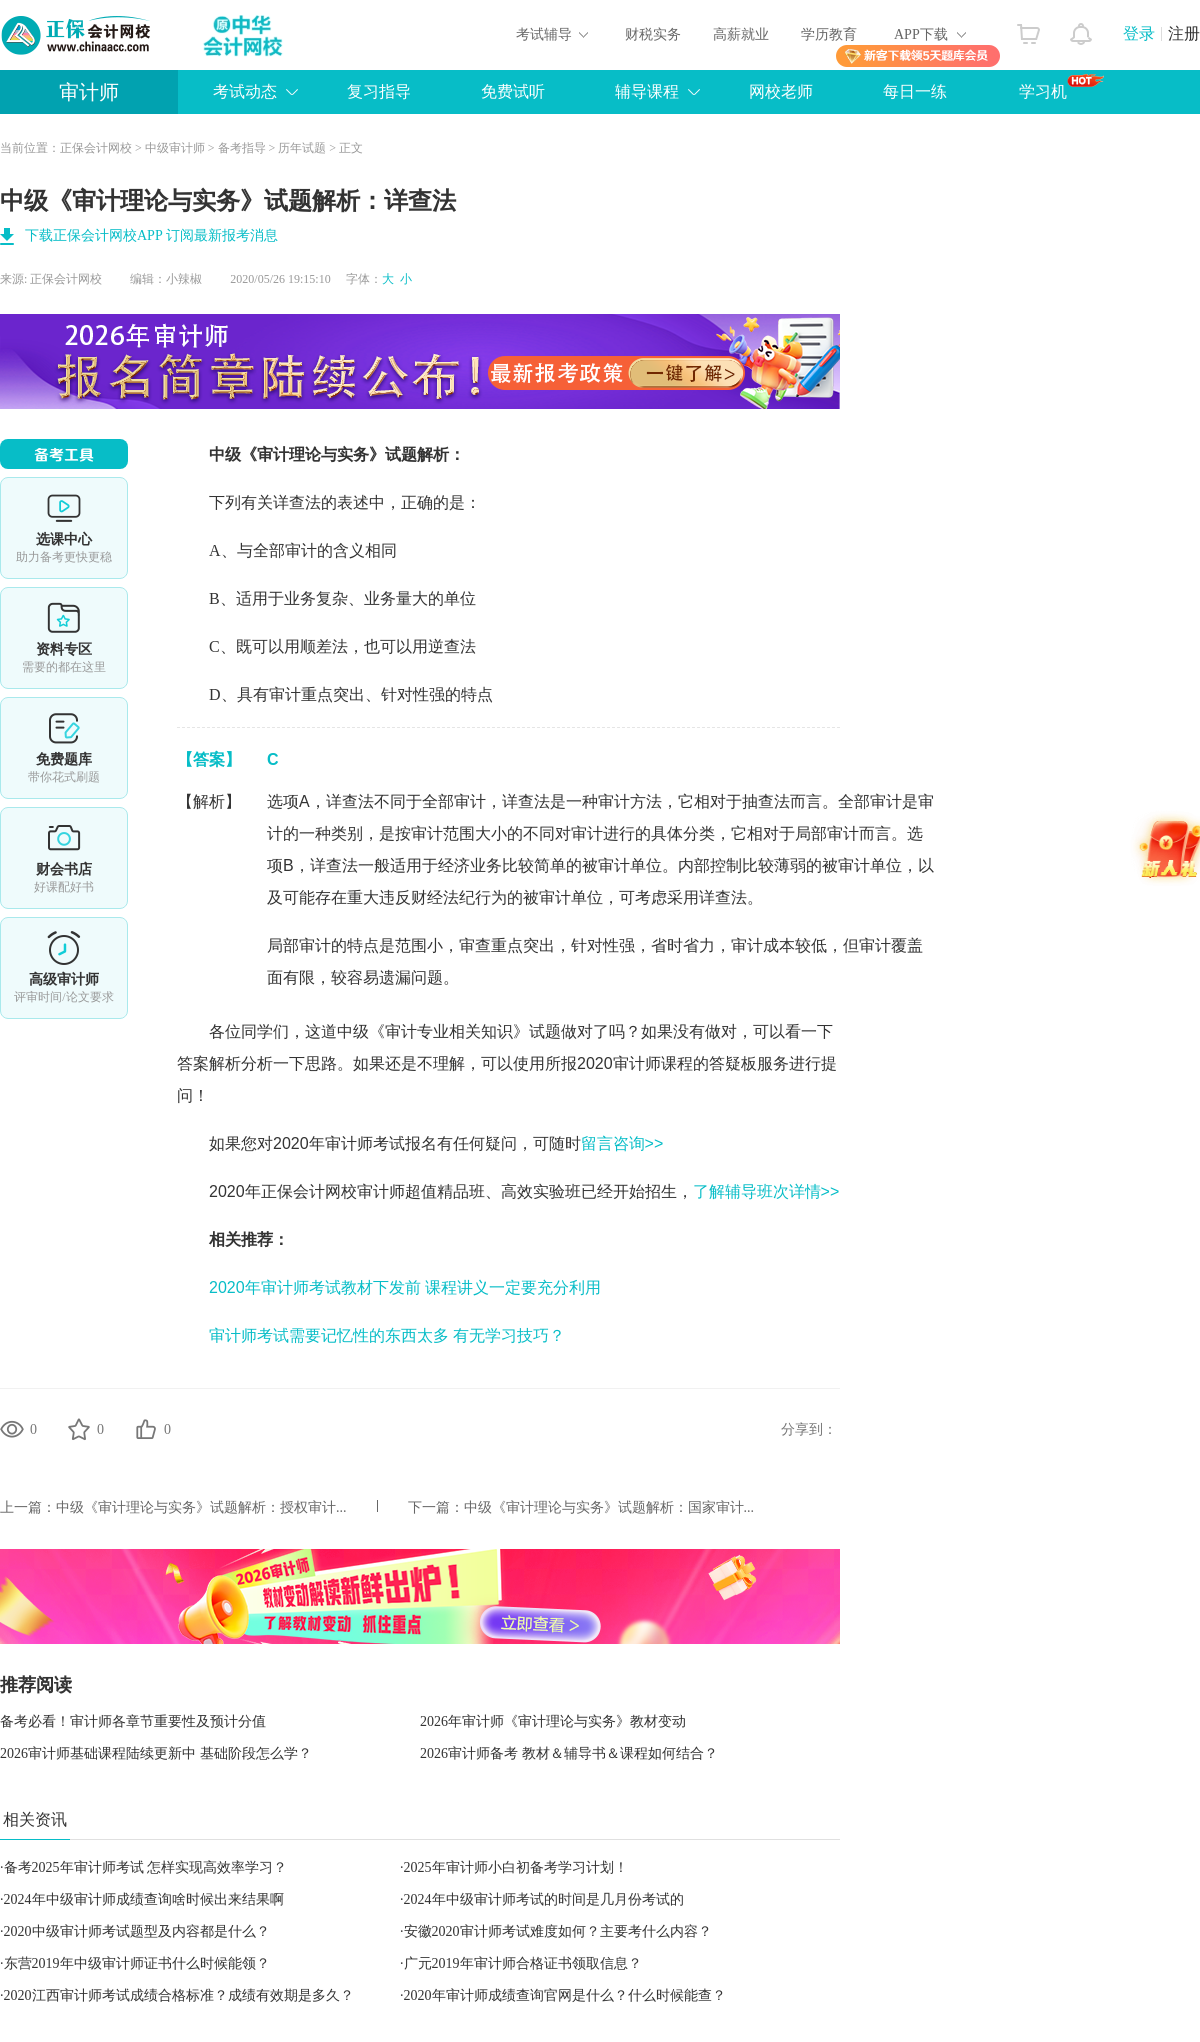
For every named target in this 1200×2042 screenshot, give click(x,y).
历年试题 (302, 148)
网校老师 (781, 91)
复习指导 (379, 91)
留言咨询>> (622, 1143)
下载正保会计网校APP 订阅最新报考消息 (151, 235)
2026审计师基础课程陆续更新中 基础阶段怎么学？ (156, 1753)
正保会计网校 (96, 148)
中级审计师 (175, 148)
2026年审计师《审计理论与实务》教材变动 (553, 1721)
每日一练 (915, 91)
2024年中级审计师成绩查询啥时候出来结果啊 (144, 1899)
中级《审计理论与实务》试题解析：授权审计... (201, 1507)
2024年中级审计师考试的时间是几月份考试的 (544, 1899)
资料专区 (64, 638)
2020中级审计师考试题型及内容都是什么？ (137, 1931)
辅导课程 (647, 91)
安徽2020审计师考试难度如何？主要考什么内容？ (558, 1931)
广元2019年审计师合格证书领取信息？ (523, 1963)
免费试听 (513, 91)
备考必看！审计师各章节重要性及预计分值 (133, 1721)
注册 (1184, 33)
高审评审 (64, 968)
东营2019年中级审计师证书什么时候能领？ (137, 1963)
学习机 (1061, 87)
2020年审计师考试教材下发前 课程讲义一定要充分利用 (405, 1287)
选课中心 (64, 528)
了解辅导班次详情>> (766, 1191)
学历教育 (829, 34)
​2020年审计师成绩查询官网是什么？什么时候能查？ (565, 1995)
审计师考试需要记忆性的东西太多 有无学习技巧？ (387, 1335)
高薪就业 (741, 34)
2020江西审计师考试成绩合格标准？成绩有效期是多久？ (179, 1995)
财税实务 (653, 34)
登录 (1139, 33)
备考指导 (242, 148)
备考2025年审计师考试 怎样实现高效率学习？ (146, 1867)
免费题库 (64, 748)
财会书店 (64, 858)
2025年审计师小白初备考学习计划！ (516, 1867)
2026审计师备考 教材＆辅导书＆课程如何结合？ (569, 1753)
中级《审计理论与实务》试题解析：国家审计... (609, 1507)
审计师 (89, 92)
